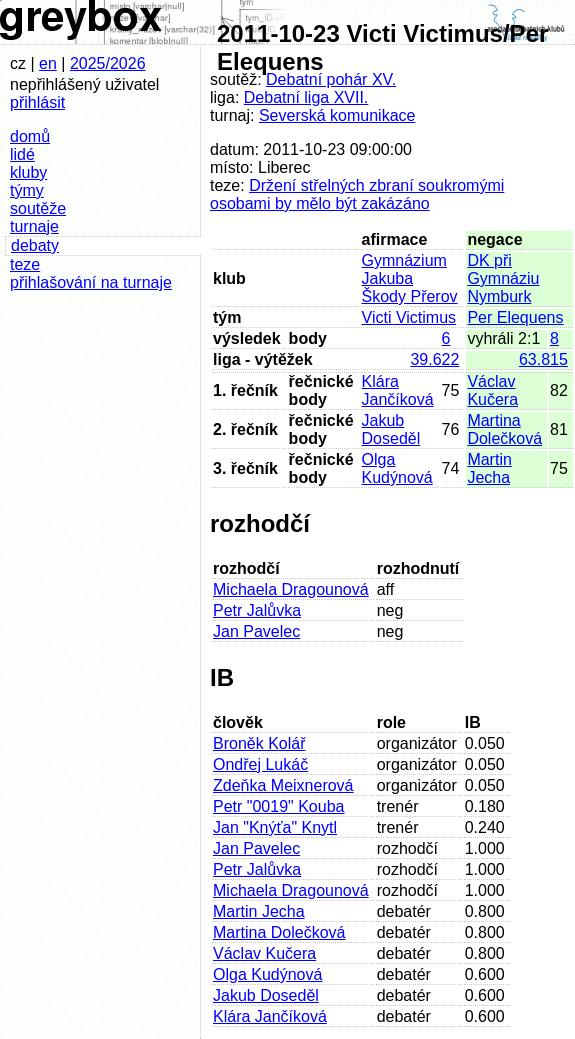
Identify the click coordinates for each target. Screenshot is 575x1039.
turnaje (34, 226)
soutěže (38, 208)
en (48, 63)
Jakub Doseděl (391, 429)
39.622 (434, 359)
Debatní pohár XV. (331, 79)
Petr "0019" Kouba (278, 806)
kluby (28, 172)
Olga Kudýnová (397, 468)
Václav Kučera (492, 390)
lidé (22, 154)
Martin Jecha (489, 468)
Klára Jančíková (398, 390)
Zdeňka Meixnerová (283, 785)
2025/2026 (108, 63)
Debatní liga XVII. (306, 97)
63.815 (543, 359)
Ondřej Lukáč (260, 764)
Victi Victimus (409, 317)
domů (30, 136)
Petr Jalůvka (257, 610)
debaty (35, 245)
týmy (27, 190)
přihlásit (37, 102)
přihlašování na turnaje (91, 282)
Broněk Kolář (259, 743)
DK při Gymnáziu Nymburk (503, 278)
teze (25, 264)
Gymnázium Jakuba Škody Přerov (410, 278)
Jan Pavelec (256, 631)
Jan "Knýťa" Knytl (275, 827)
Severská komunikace (337, 115)
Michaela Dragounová (291, 589)
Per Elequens (515, 317)
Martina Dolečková (504, 429)
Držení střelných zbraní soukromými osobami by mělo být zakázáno (357, 194)
